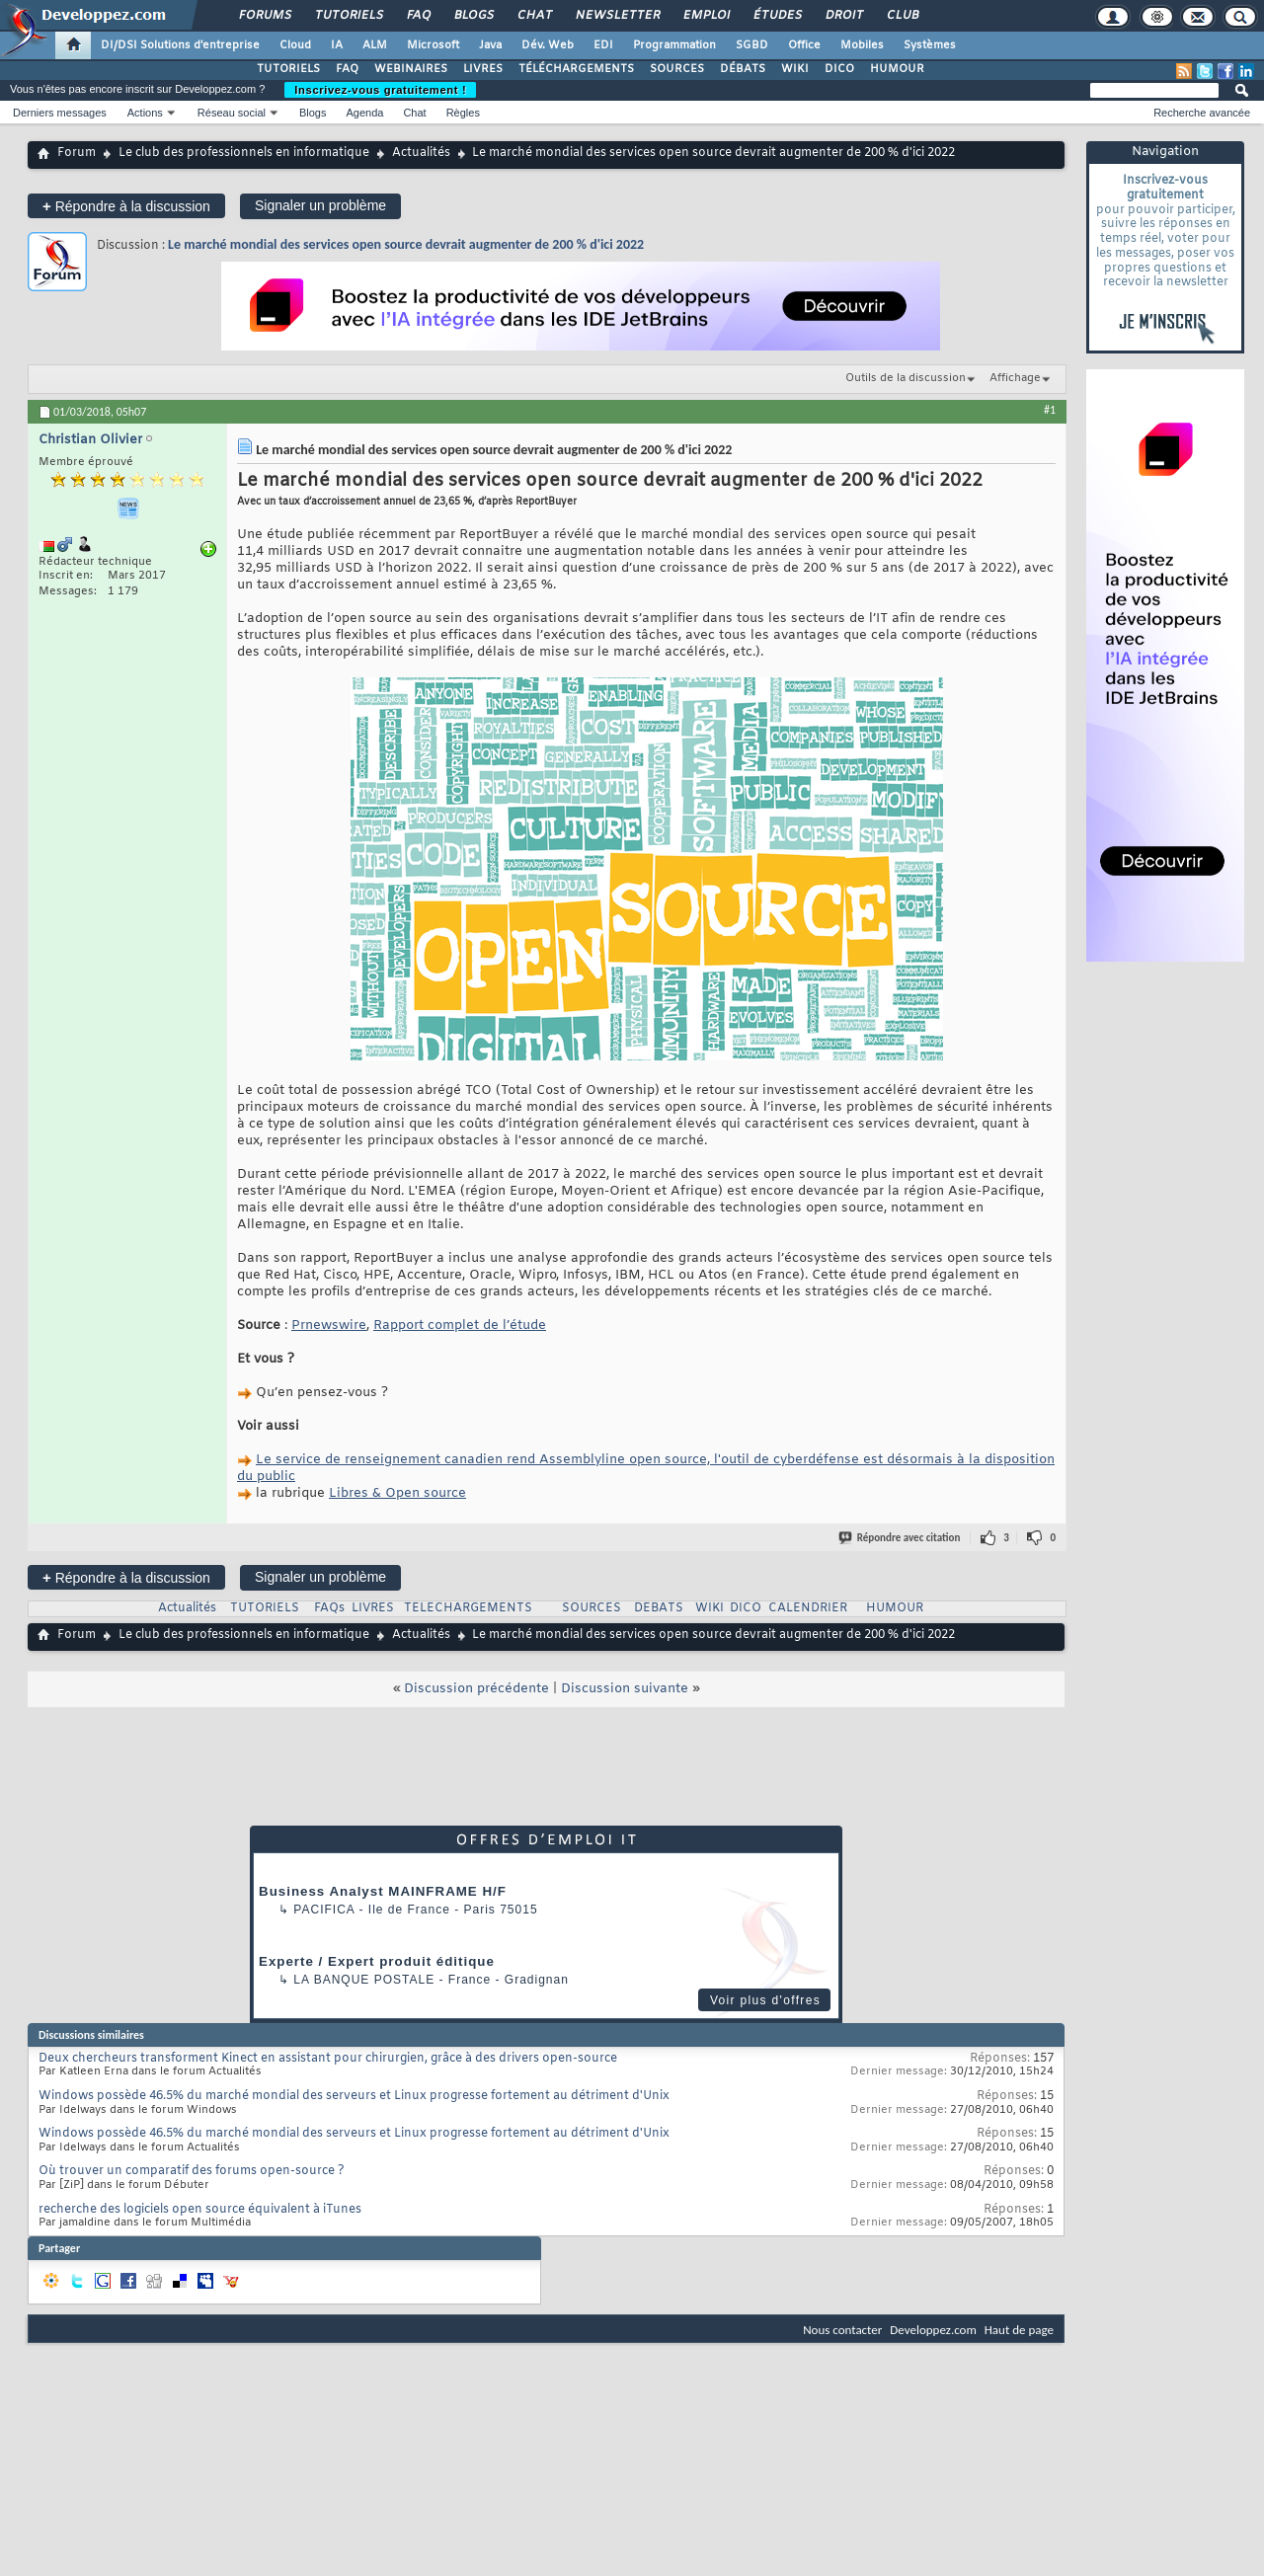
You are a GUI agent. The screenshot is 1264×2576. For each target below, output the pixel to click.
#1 (1050, 410)
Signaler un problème (320, 205)
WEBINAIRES (410, 69)
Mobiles (862, 45)
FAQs (329, 1608)
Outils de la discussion (905, 378)
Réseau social (232, 112)
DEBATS (658, 1608)
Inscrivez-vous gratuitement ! (380, 90)
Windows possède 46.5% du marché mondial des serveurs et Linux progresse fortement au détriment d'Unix (354, 2096)
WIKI (795, 69)
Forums (264, 16)
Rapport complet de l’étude (459, 1325)
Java (490, 45)
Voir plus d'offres (765, 2000)
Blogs (473, 16)
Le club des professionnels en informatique (243, 153)
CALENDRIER (807, 1608)
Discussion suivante (624, 1688)
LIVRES (483, 69)
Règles (463, 112)
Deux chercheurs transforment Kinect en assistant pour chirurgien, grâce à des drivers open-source (328, 2059)
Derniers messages (60, 112)
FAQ (418, 16)
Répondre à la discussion (126, 205)
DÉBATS (742, 69)
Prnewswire (328, 1325)
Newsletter (617, 16)
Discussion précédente (476, 1688)
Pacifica (324, 1909)
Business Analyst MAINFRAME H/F (383, 1891)
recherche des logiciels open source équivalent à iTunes (200, 2210)
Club (901, 16)
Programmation (674, 45)
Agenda (364, 112)
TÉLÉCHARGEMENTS (576, 69)
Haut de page (1019, 2329)
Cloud (295, 45)
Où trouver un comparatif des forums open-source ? (192, 2171)
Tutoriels (348, 16)
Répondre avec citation (900, 1537)
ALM (374, 45)
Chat (533, 16)
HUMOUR (897, 69)
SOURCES (677, 69)
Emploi (705, 16)
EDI (603, 45)
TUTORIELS (288, 69)
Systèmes (930, 45)
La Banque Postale (363, 1980)
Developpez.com (933, 2329)
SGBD (752, 45)
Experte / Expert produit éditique (377, 1961)
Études (776, 16)
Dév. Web (547, 45)
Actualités (421, 153)
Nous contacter (842, 2329)
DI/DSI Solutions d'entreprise (180, 45)
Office (804, 45)
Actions (145, 112)
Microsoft (433, 45)
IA (337, 45)
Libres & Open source (397, 1493)
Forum (76, 153)
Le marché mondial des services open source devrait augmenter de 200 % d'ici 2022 (406, 244)
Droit (843, 16)
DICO (839, 69)
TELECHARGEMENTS (468, 1608)
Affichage (1015, 378)
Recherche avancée (1201, 112)
